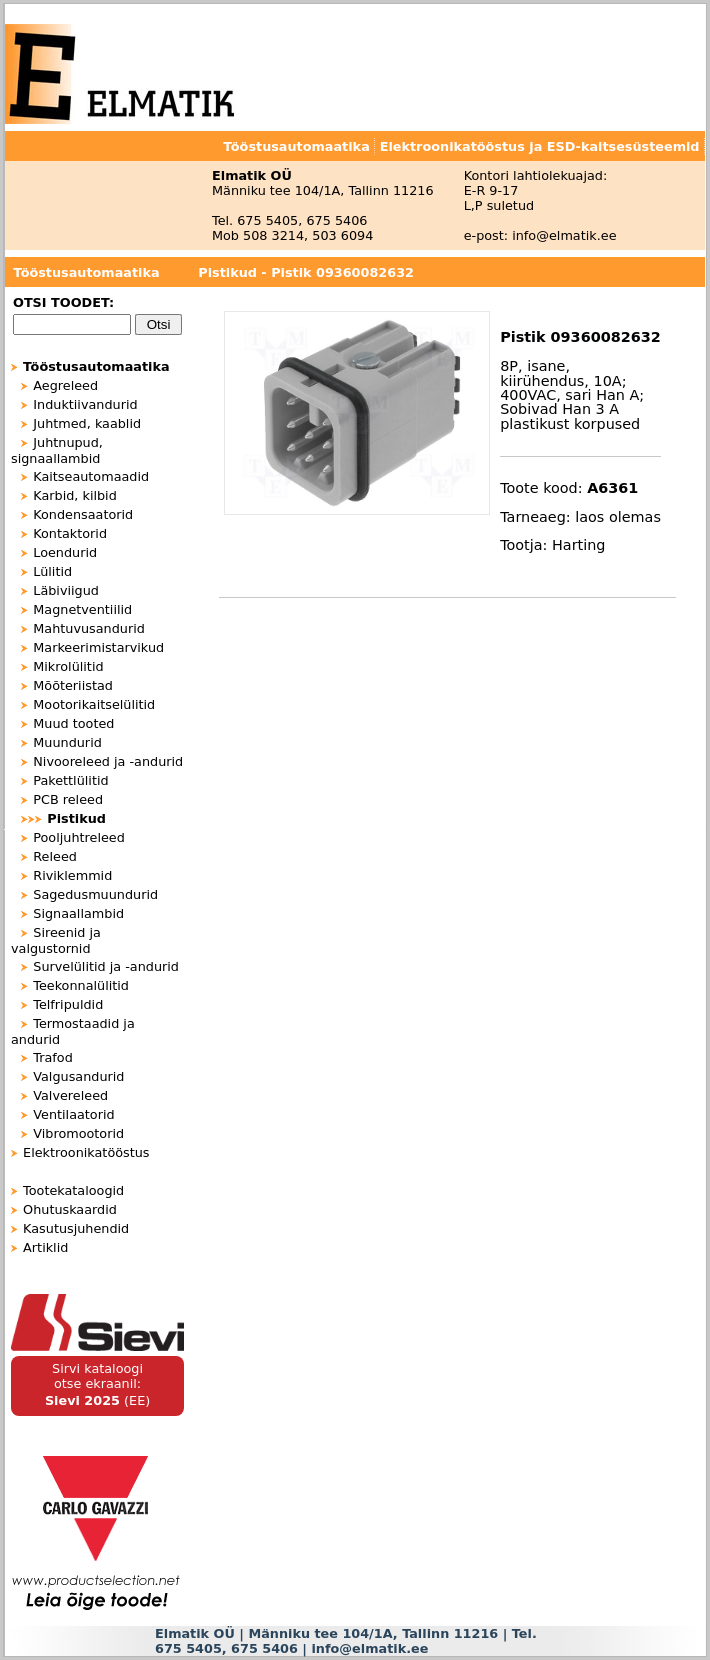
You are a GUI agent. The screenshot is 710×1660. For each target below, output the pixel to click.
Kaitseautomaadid (91, 476)
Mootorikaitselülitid (94, 704)
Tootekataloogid (73, 1190)
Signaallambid (78, 913)
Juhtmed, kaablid (87, 423)
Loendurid (65, 552)
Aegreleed (65, 385)
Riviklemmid (72, 875)
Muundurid (67, 742)
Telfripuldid (68, 1004)
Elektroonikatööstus (86, 1152)
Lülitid (52, 571)
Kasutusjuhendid (76, 1228)
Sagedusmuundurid (95, 894)
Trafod (53, 1057)
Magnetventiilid (82, 609)
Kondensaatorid (83, 514)
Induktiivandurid (85, 404)
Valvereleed (70, 1095)
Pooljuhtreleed (79, 837)
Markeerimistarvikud (98, 647)
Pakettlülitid (70, 780)
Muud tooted (73, 723)
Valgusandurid (78, 1076)
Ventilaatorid (73, 1114)
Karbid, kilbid (75, 495)
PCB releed (68, 799)
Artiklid (45, 1247)
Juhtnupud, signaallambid (57, 450)
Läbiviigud (66, 590)
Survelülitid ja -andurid (106, 966)
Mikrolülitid (68, 666)
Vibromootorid (78, 1133)
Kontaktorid (70, 533)
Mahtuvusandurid (89, 628)
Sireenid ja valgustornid (56, 940)
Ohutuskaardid (70, 1209)
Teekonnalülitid (81, 985)
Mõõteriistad (73, 685)
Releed (55, 856)
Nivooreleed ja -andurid (108, 761)
